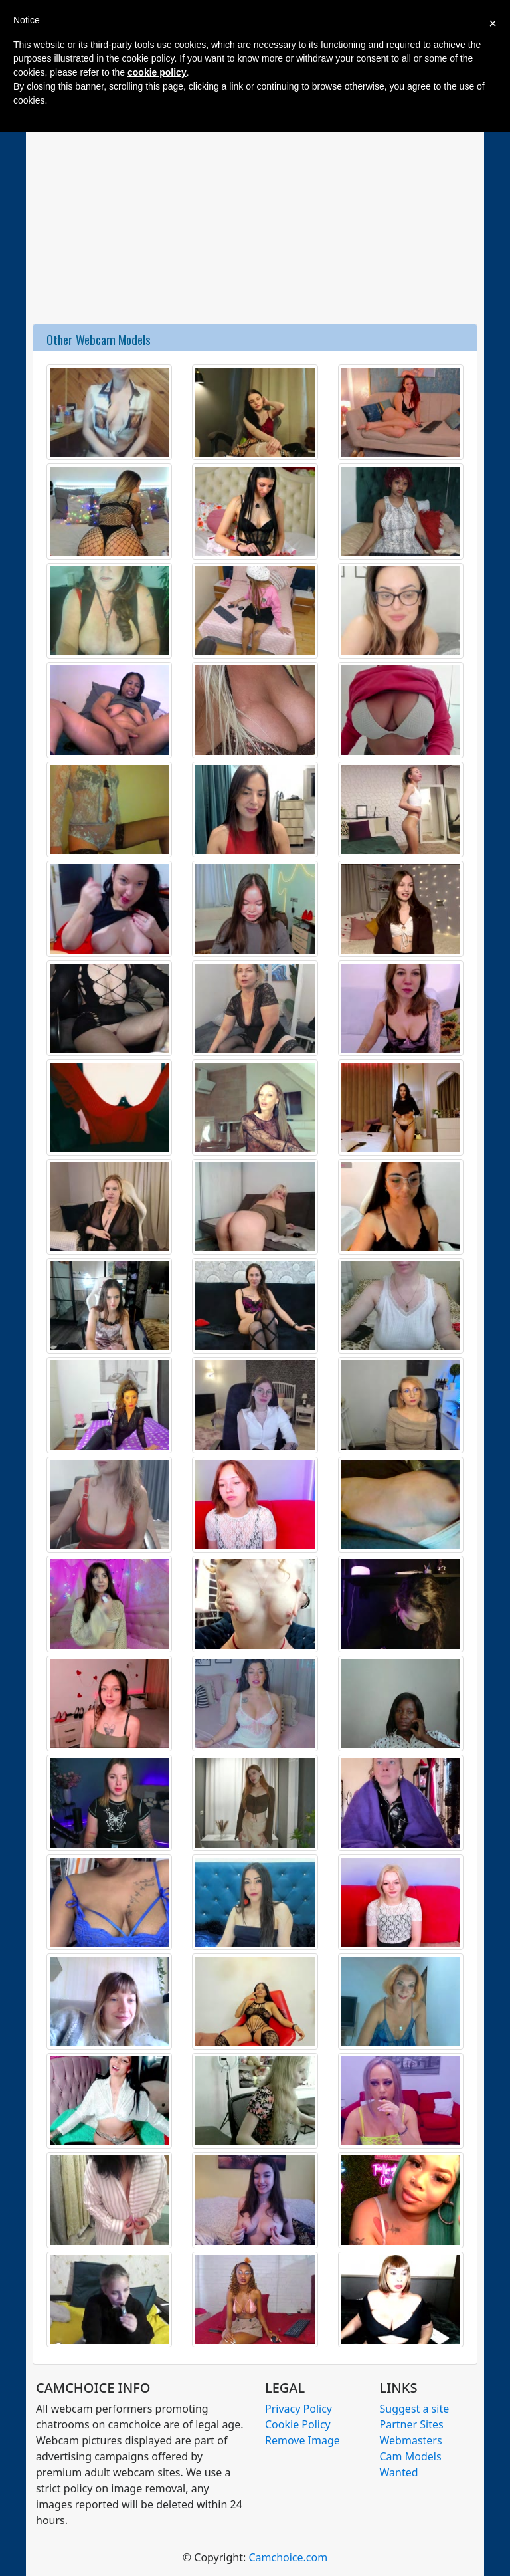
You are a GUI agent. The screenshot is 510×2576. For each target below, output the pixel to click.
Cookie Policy (298, 2424)
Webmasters (411, 2440)
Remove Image (302, 2440)
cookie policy (157, 72)
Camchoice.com (287, 2557)
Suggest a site (415, 2408)
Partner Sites (412, 2424)
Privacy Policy (298, 2408)
